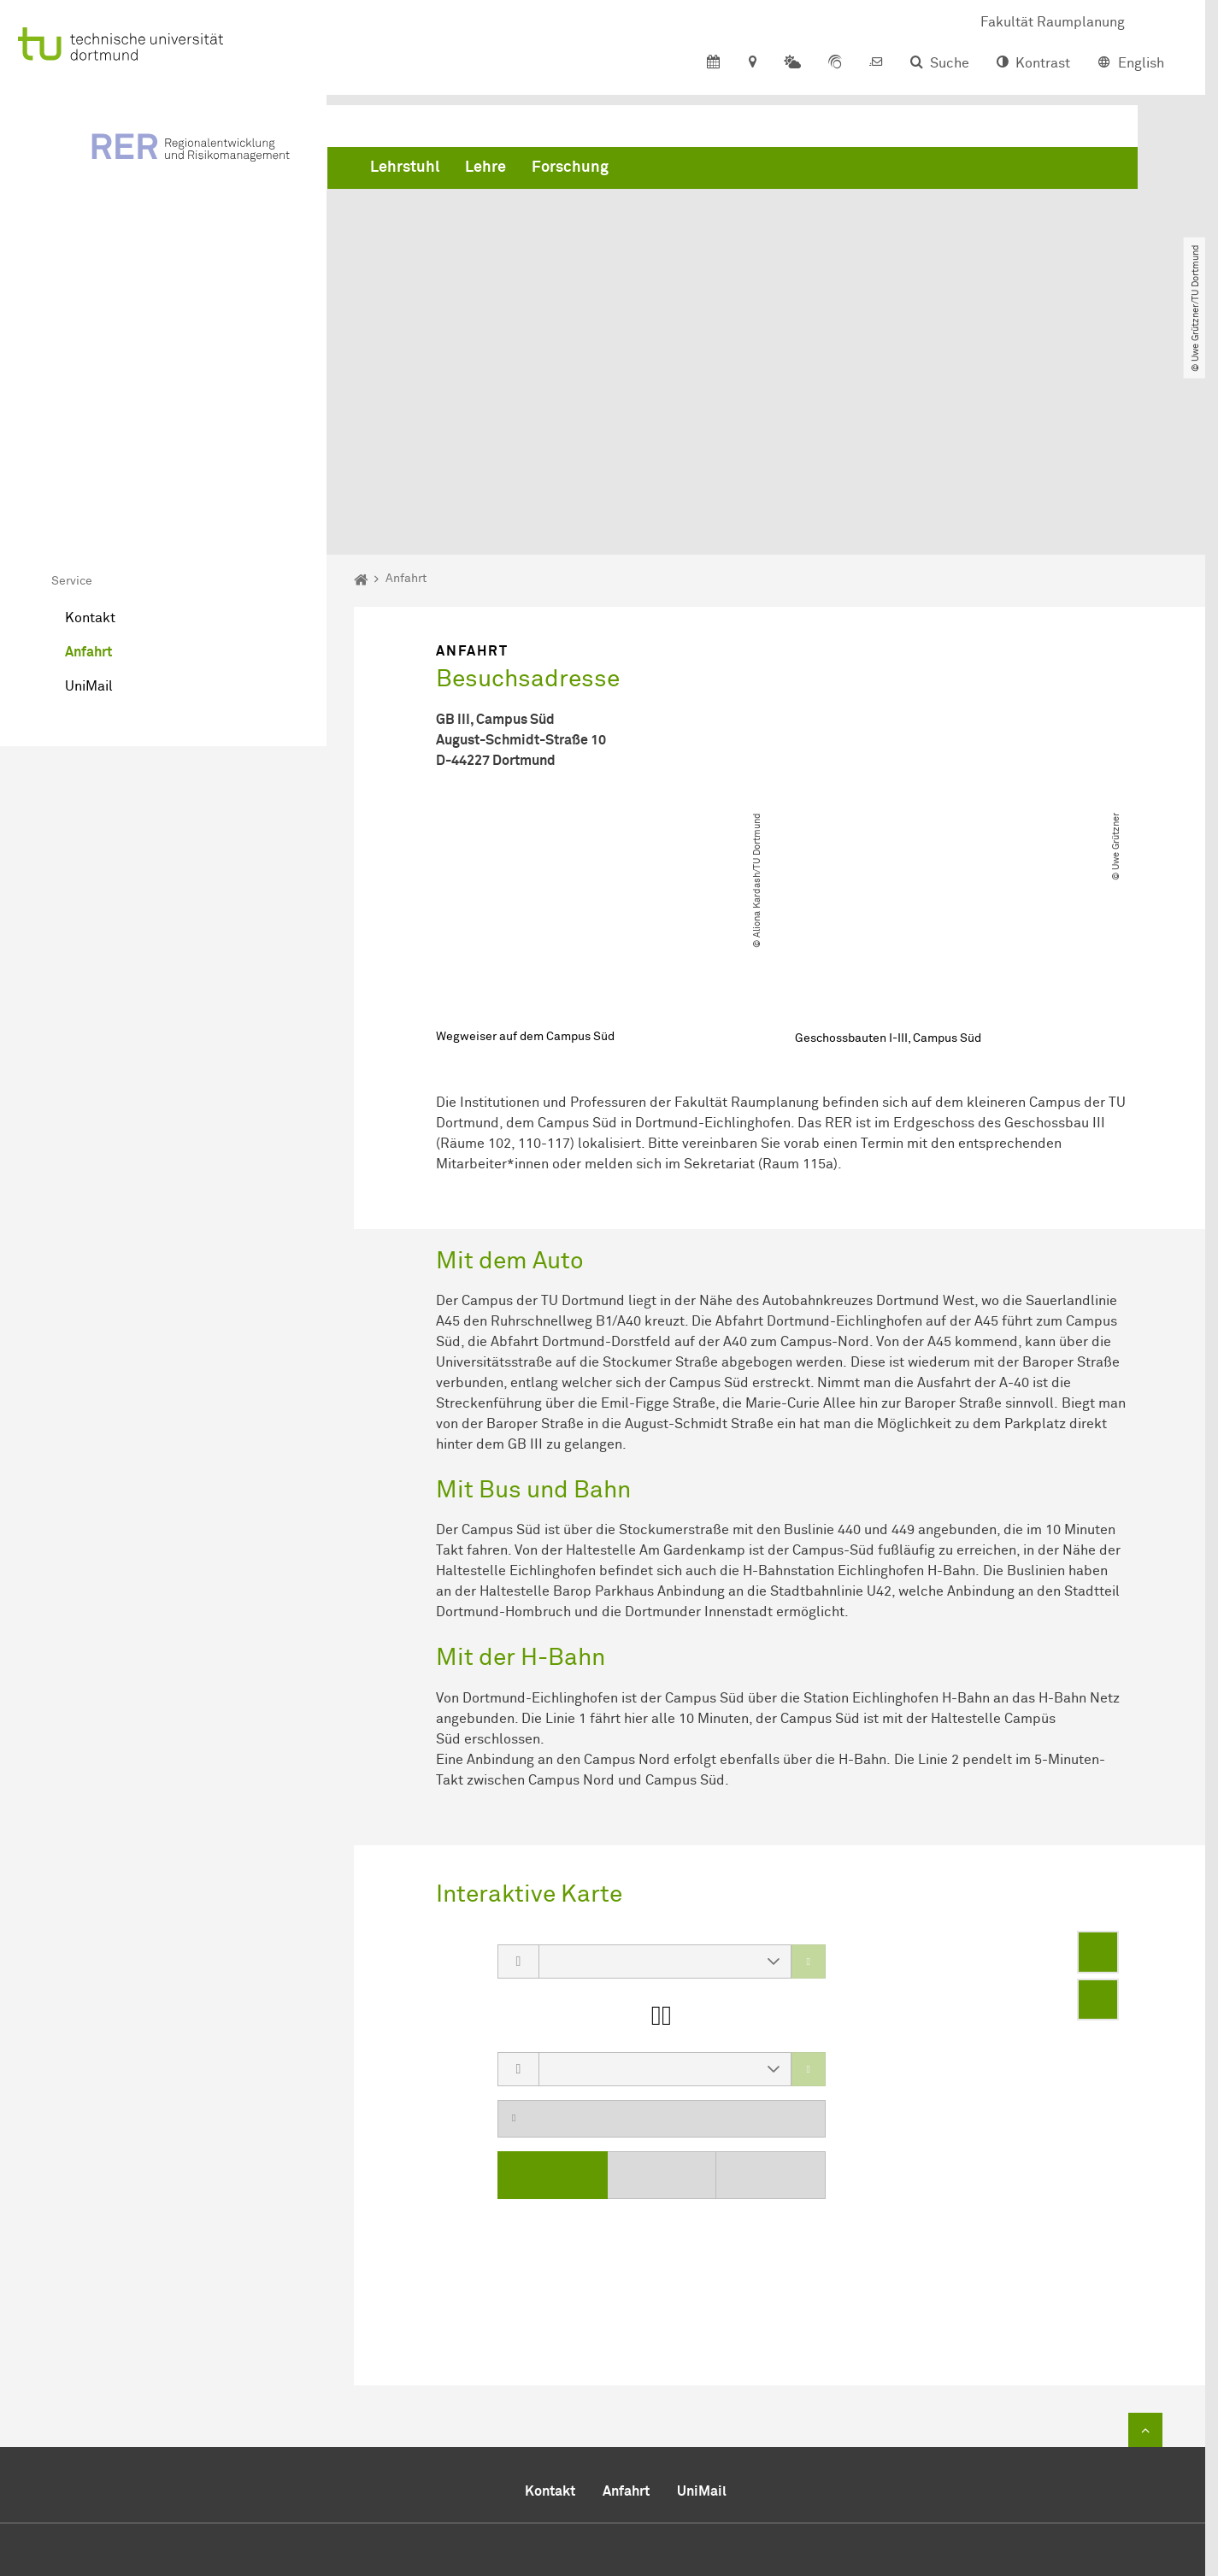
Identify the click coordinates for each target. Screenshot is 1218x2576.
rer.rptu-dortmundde (762, 2459)
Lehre (485, 171)
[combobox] (647, 1769)
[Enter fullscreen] (1098, 1759)
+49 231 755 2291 (768, 2417)
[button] (773, 1769)
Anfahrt (88, 460)
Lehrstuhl (404, 171)
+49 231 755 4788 (742, 2438)
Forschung (570, 171)
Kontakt (90, 425)
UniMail (89, 494)
